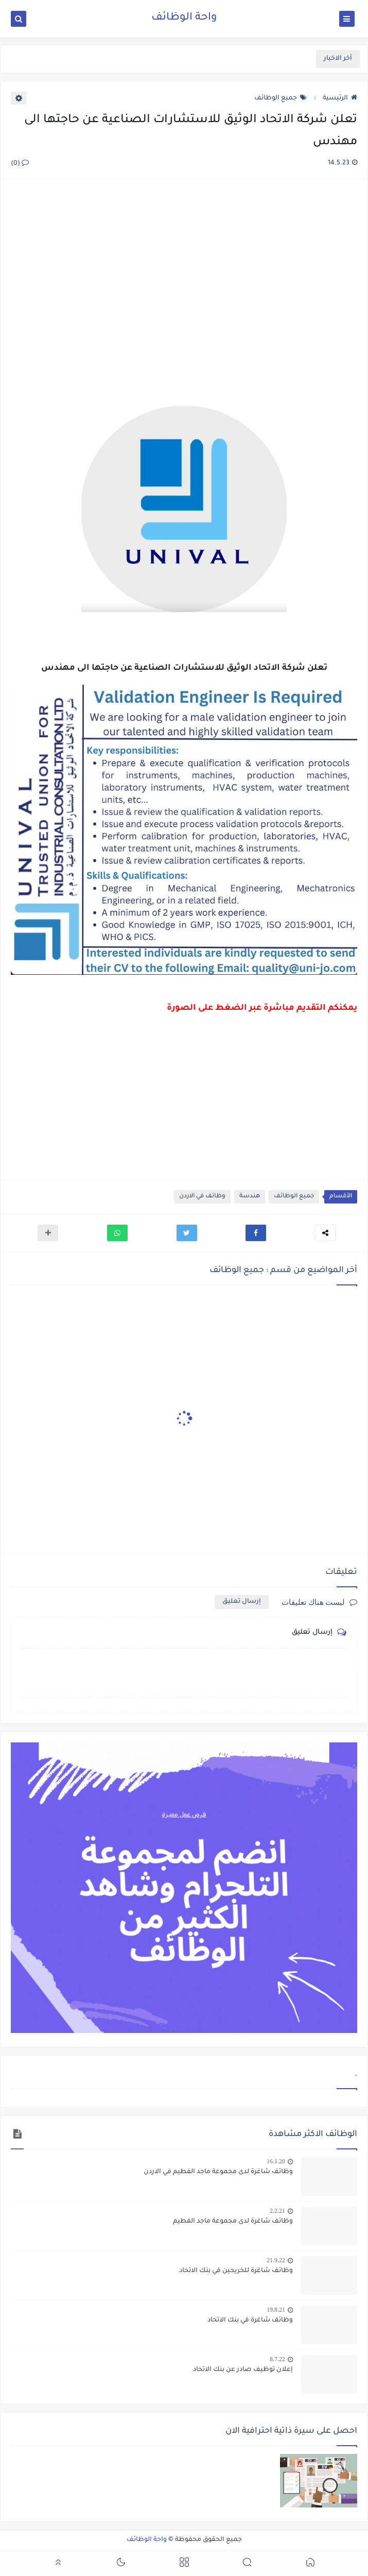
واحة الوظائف (184, 18)
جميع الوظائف (280, 98)
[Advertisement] (183, 294)
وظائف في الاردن (202, 1196)
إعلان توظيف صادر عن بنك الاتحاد (243, 2370)
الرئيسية (340, 98)
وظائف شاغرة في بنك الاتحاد (250, 2320)
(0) (20, 163)
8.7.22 (277, 2359)
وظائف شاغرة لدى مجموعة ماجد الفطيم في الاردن (218, 2172)
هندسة (249, 1196)
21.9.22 (276, 2260)
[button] (256, 1233)
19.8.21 (276, 2309)
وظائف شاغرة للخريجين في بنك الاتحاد (236, 2271)
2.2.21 (277, 2210)
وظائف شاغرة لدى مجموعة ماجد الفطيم (233, 2221)
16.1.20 (276, 2161)
